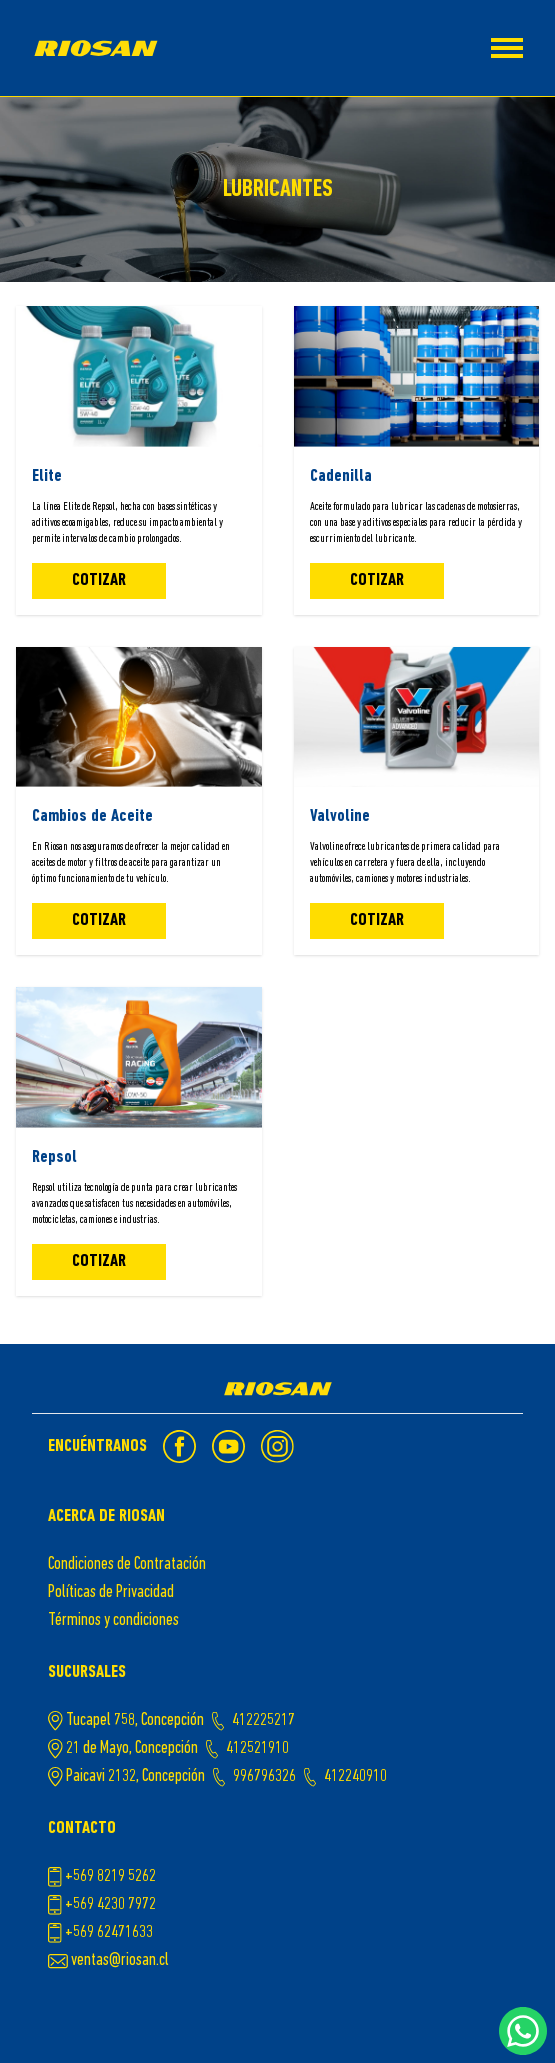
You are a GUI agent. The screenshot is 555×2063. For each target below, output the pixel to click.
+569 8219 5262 (110, 1876)
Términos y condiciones (113, 1620)
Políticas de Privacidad (111, 1592)
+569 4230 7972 (110, 1904)
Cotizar (99, 580)
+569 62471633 (109, 1932)
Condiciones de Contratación (127, 1564)
